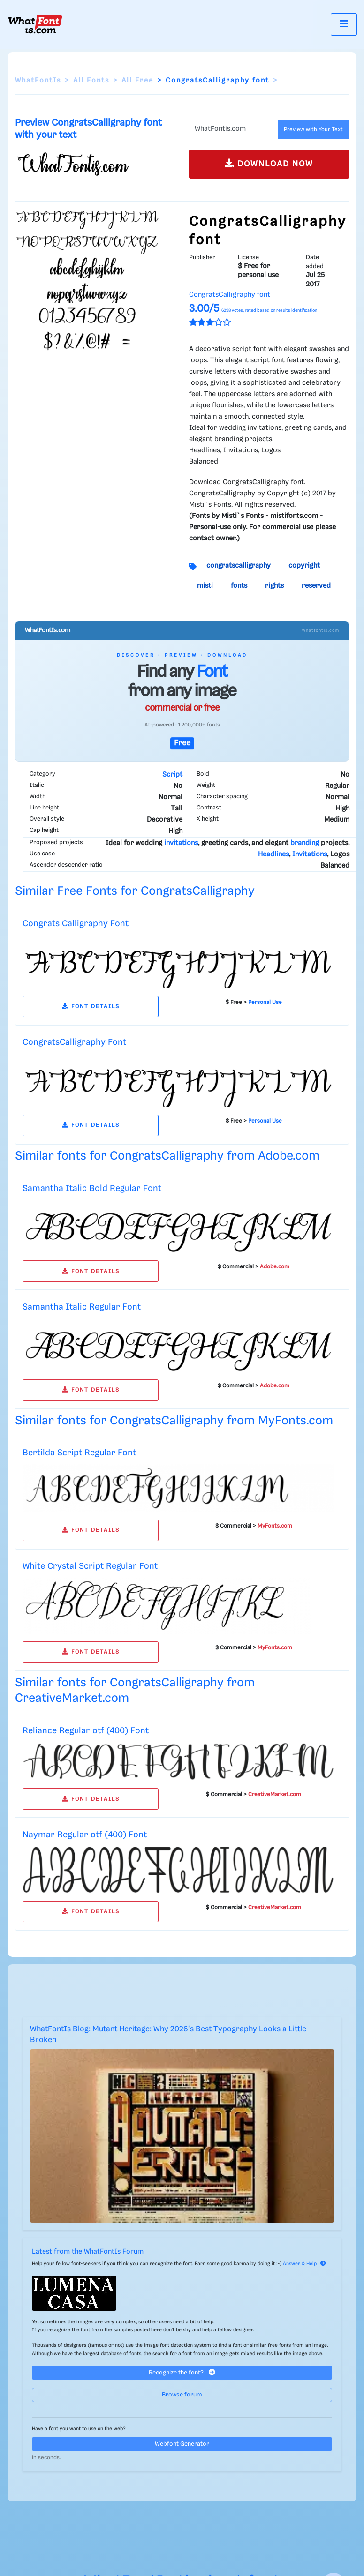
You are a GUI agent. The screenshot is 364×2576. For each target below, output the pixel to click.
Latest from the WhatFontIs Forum (88, 2251)
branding (304, 843)
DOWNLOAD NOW (269, 163)
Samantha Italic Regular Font (82, 1307)
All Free (137, 80)
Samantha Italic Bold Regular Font (92, 1188)
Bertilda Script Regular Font (79, 1452)
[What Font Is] (35, 24)
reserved (316, 586)
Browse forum (182, 2395)
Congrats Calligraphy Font (76, 923)
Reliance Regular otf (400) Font (86, 1730)
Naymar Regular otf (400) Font (85, 1834)
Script (172, 775)
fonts (239, 586)
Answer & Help (304, 2264)
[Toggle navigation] (344, 24)
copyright (304, 565)
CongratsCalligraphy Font (74, 1042)
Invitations (309, 854)
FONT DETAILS (91, 1006)
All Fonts (91, 80)
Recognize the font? (182, 2372)
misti (205, 586)
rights (274, 586)
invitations (181, 843)
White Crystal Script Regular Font (90, 1566)
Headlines (273, 854)
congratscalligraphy (238, 565)
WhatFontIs (38, 80)
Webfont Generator (182, 2444)
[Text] (231, 129)
